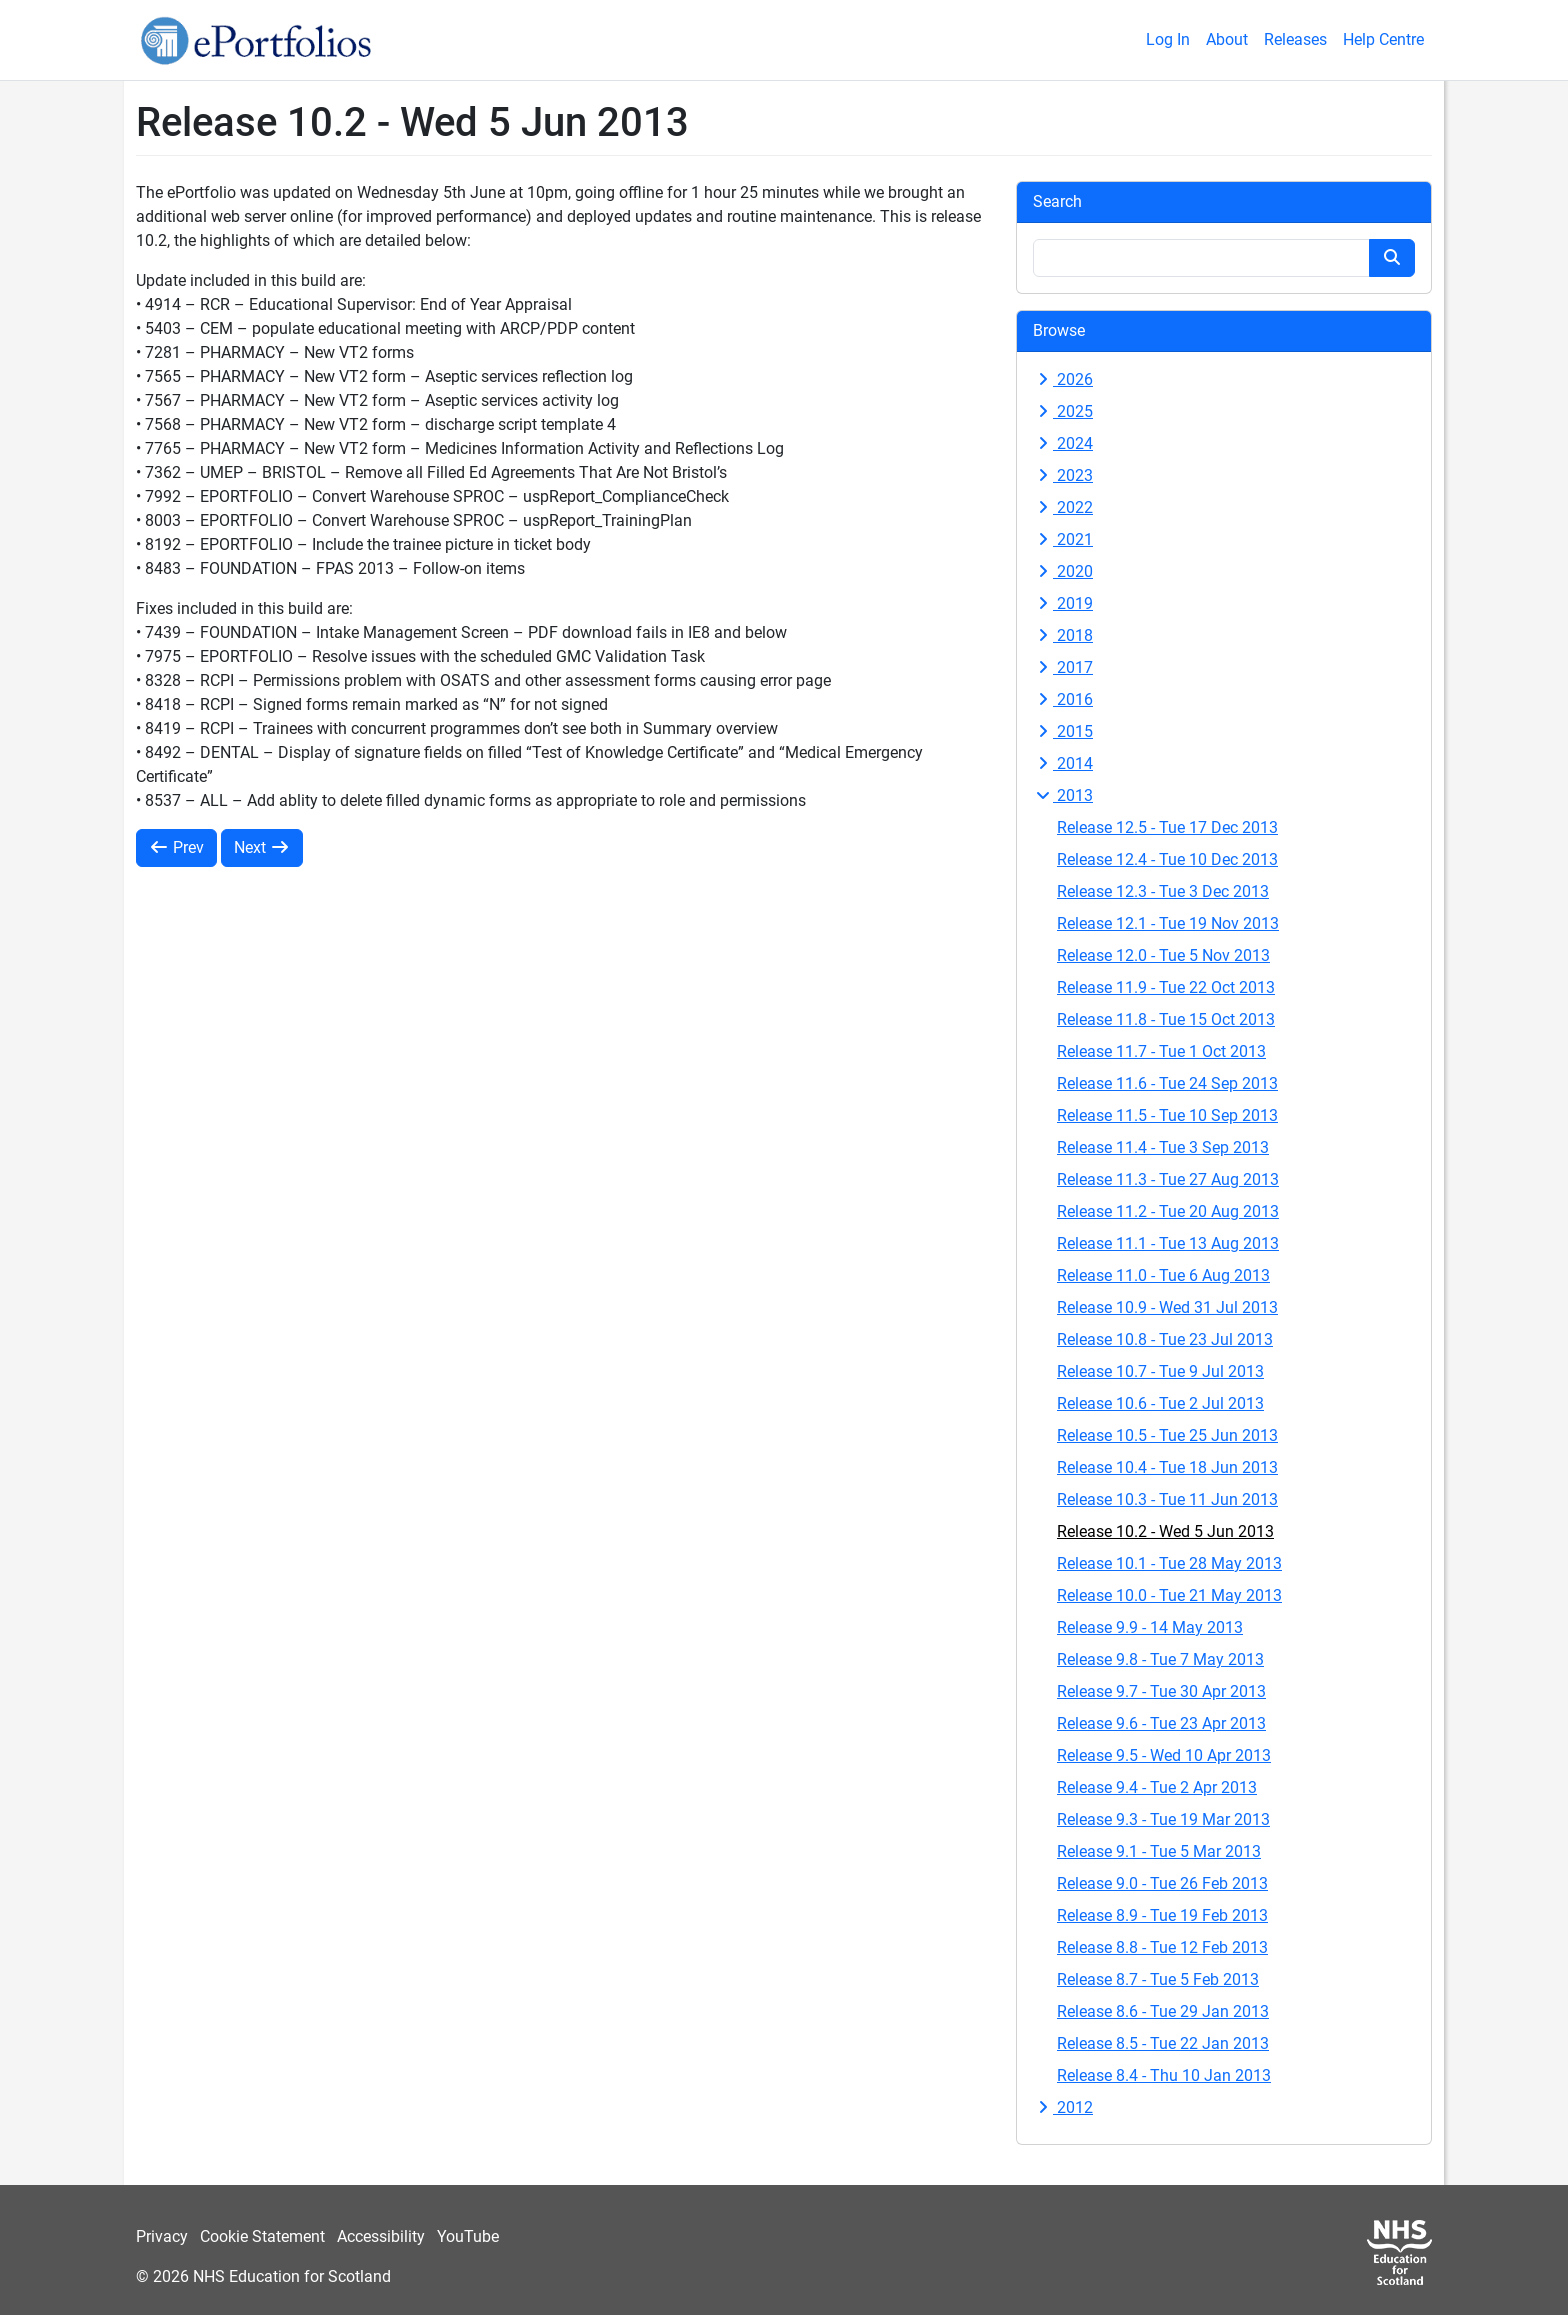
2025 (1063, 411)
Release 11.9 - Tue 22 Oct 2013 (1166, 987)
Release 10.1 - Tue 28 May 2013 (1169, 1563)
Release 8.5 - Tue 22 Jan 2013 (1163, 2043)
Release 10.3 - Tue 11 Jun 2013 (1167, 1499)
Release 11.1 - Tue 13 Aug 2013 (1168, 1243)
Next (262, 847)
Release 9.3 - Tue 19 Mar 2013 (1163, 1819)
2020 (1063, 571)
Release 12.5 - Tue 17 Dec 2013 (1167, 827)
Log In (1168, 39)
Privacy (162, 2236)
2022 (1063, 507)
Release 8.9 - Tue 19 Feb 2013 (1162, 1915)
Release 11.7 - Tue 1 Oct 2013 (1161, 1051)
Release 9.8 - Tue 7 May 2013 (1160, 1659)
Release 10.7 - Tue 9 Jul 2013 (1160, 1371)
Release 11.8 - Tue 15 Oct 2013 (1166, 1019)
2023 (1063, 475)
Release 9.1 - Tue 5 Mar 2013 (1159, 1851)
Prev (176, 847)
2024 (1063, 443)
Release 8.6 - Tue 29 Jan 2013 (1163, 2011)
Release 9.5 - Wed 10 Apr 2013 (1164, 1755)
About (1227, 39)
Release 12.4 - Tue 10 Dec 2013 (1167, 859)
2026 (1063, 379)
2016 (1063, 699)
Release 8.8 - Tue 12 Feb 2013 (1162, 1947)
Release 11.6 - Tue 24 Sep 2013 (1167, 1083)
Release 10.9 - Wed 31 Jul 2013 (1167, 1307)
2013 (1063, 795)
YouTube (468, 2236)
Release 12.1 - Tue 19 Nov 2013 (1168, 923)
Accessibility (381, 2236)
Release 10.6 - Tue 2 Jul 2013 (1160, 1403)
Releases (1295, 39)
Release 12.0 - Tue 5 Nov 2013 (1163, 955)
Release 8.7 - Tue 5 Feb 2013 (1158, 1979)
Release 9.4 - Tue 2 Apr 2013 (1157, 1787)
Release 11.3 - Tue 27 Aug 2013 (1168, 1179)
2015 (1063, 731)
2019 (1063, 603)
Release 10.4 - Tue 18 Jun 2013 (1167, 1467)
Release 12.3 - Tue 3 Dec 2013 (1163, 891)
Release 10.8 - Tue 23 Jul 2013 (1165, 1339)
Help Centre (1383, 39)
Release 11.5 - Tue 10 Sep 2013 (1167, 1115)
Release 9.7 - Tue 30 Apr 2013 (1161, 1691)
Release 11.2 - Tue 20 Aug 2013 (1168, 1211)
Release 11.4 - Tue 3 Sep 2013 (1163, 1147)
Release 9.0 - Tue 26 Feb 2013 (1162, 1883)
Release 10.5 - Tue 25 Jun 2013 (1167, 1435)
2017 (1063, 667)
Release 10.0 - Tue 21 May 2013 (1169, 1595)
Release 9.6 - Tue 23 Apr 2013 (1161, 1723)
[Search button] (1392, 258)
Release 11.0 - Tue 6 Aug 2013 (1163, 1275)
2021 (1063, 539)
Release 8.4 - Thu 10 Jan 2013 (1164, 2075)
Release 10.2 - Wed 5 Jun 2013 (1165, 1531)
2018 (1063, 635)
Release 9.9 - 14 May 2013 (1150, 1627)
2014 (1063, 763)
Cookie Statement (262, 2236)
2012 (1063, 2107)
